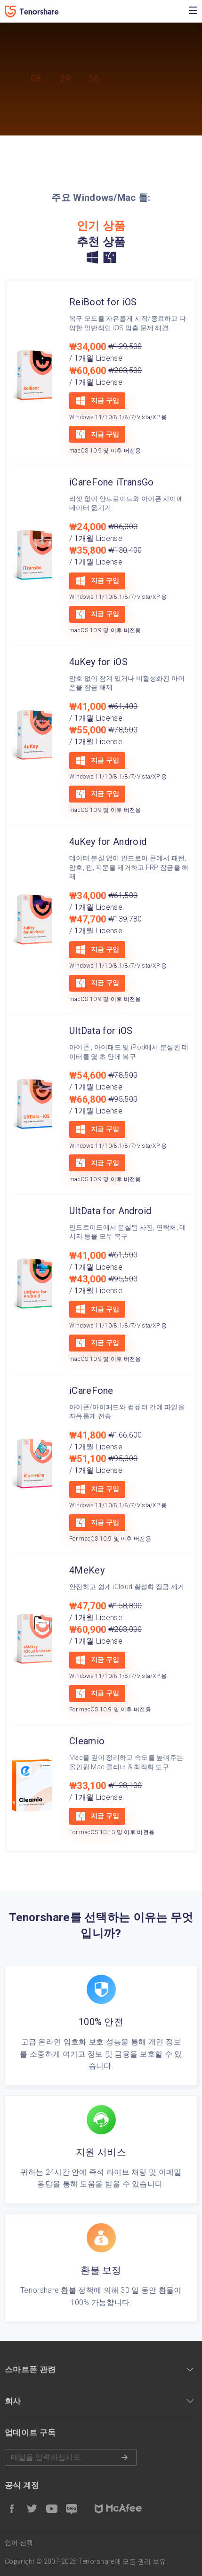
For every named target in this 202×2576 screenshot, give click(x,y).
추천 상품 (101, 241)
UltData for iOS (101, 1030)
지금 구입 (97, 400)
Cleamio (87, 1741)
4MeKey (87, 1570)
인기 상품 (101, 225)
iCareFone (91, 1390)
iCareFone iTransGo (111, 482)
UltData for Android (110, 1210)
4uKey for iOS (98, 662)
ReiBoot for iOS (103, 302)
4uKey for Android (107, 841)
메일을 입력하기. (71, 2457)
